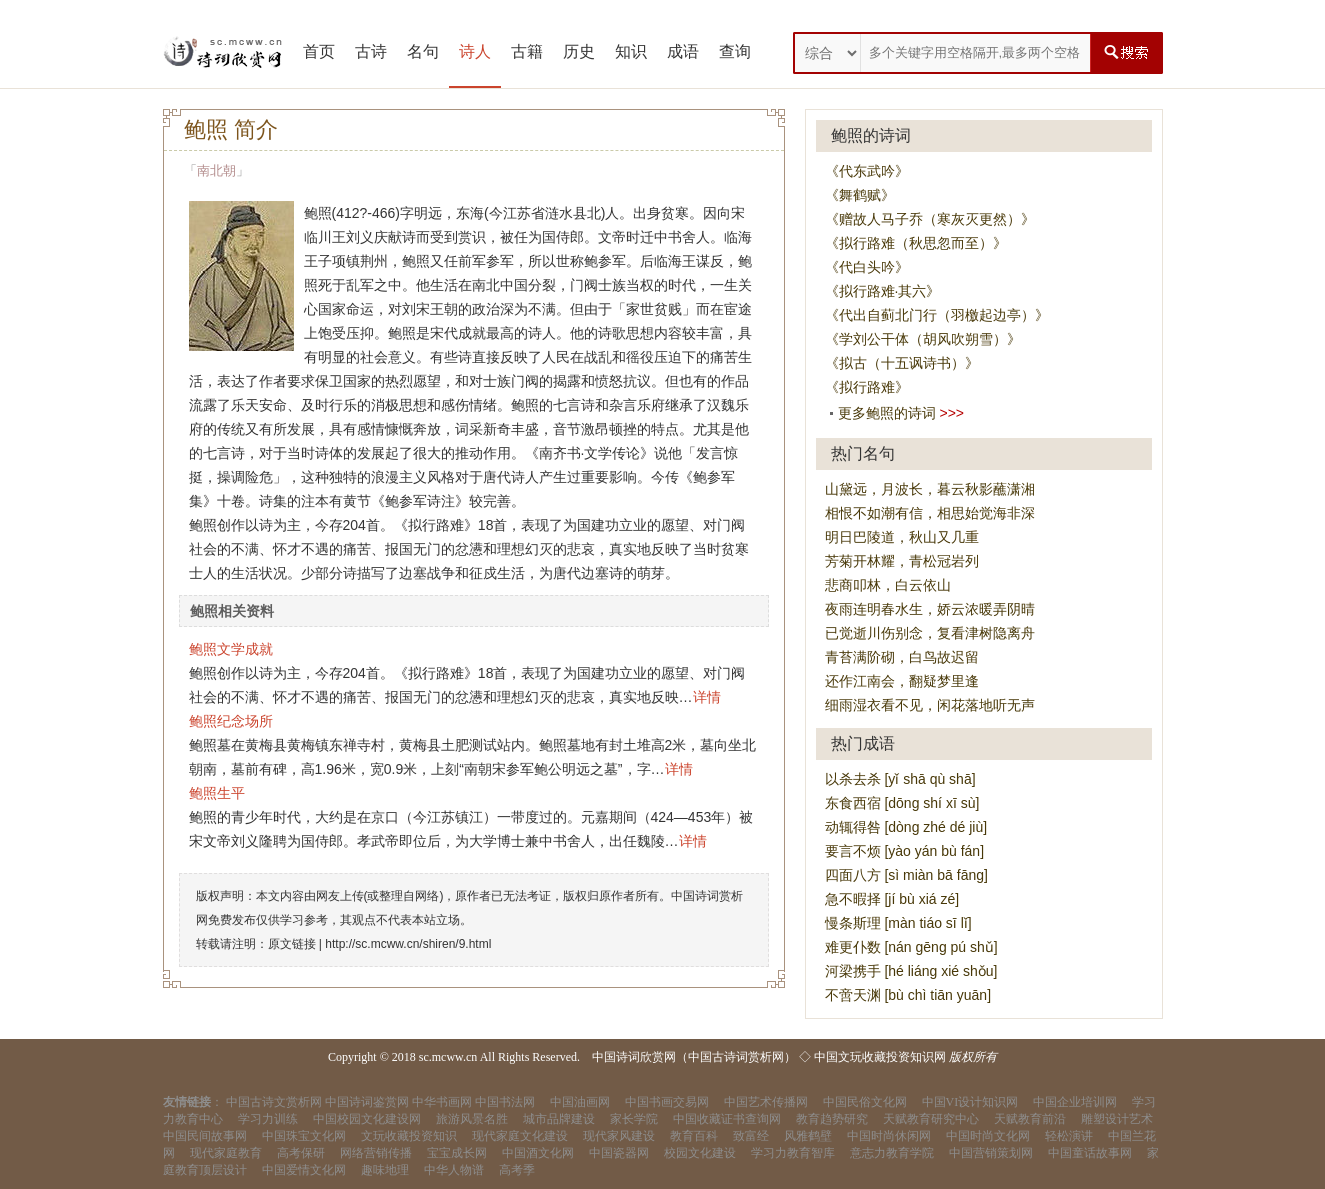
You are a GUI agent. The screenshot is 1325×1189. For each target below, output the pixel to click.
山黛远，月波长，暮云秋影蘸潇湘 (930, 489)
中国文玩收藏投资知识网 (880, 1057)
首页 (319, 51)
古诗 (371, 51)
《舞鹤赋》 (860, 195)
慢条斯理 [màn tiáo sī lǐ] (898, 923)
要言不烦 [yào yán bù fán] (905, 851)
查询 (735, 51)
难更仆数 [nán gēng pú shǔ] (911, 947)
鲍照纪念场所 (231, 721)
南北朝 (216, 170)
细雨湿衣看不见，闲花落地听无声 (930, 705)
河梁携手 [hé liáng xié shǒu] (911, 971)
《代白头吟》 (867, 267)
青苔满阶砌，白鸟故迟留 (902, 657)
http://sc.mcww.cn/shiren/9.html (408, 944)
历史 (579, 51)
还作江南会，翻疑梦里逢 (902, 681)
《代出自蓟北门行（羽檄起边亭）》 (937, 315)
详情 (707, 697)
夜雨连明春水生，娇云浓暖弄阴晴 (930, 609)
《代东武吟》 (867, 171)
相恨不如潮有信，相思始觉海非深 (930, 513)
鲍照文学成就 (231, 649)
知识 (631, 51)
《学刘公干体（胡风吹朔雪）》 (923, 339)
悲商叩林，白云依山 (888, 585)
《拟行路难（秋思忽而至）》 (916, 243)
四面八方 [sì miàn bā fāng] (906, 875)
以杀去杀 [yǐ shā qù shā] (900, 779)
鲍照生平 (217, 793)
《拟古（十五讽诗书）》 (902, 363)
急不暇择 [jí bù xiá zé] (892, 899)
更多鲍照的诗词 (887, 413)
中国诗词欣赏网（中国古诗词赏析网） (694, 1057)
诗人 (475, 51)
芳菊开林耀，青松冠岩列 (902, 561)
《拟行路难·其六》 (883, 291)
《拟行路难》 (867, 387)
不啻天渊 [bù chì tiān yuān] (908, 995)
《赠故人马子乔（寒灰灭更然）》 (930, 219)
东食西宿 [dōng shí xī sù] (902, 803)
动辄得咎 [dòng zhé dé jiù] (906, 827)
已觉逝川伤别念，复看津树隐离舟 (930, 633)
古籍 (527, 51)
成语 (683, 51)
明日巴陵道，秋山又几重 (902, 537)
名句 (423, 51)
